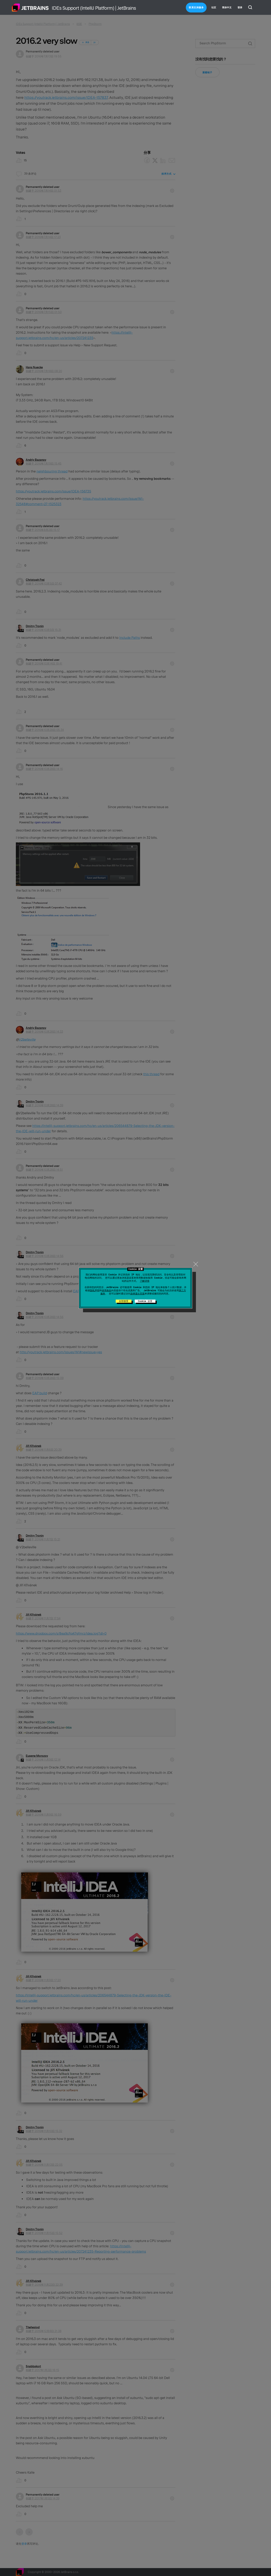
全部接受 (123, 1301)
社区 (213, 7)
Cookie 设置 (145, 1301)
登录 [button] (240, 7)
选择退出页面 (137, 1293)
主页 (30, 7)
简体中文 (227, 7)
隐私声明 (94, 1290)
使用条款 (106, 1290)
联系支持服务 (196, 7)
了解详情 (144, 1281)
